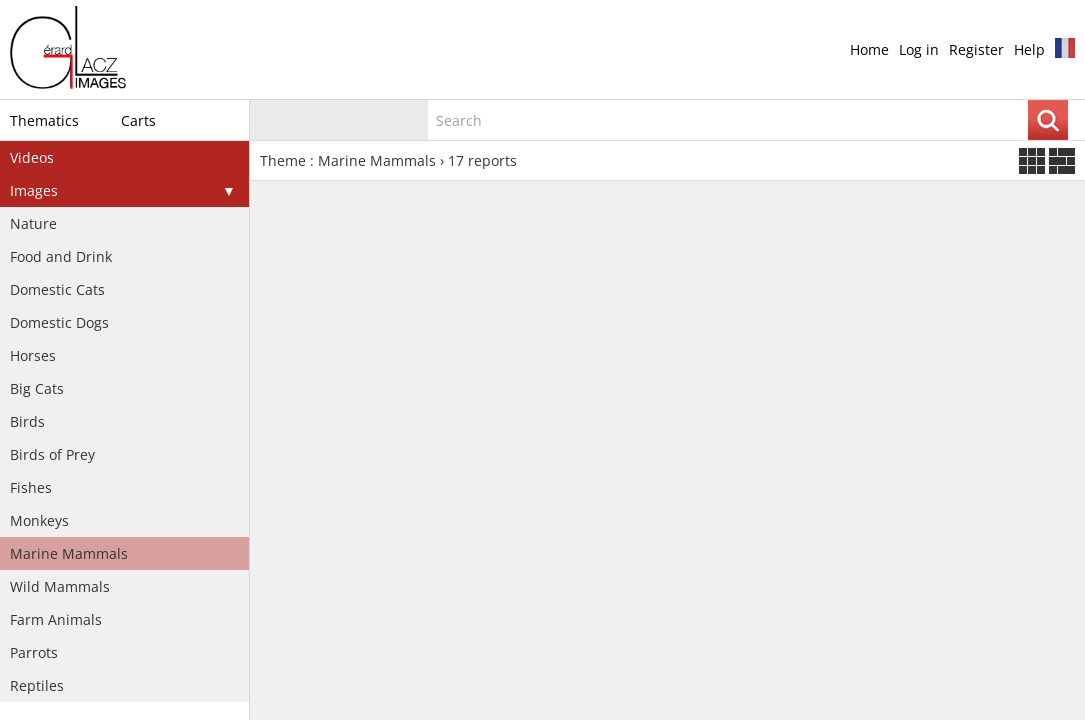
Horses (33, 355)
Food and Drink (61, 256)
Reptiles (37, 685)
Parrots (34, 652)
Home (869, 49)
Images (34, 190)
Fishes (31, 487)
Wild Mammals (60, 586)
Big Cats (37, 388)
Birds (27, 421)
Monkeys (39, 520)
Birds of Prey (52, 454)
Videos (32, 157)
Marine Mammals (69, 553)
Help (1029, 49)
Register (976, 49)
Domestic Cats (57, 289)
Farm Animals (56, 619)
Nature (33, 223)
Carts (138, 120)
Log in (919, 49)
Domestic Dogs (59, 322)
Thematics (44, 120)
